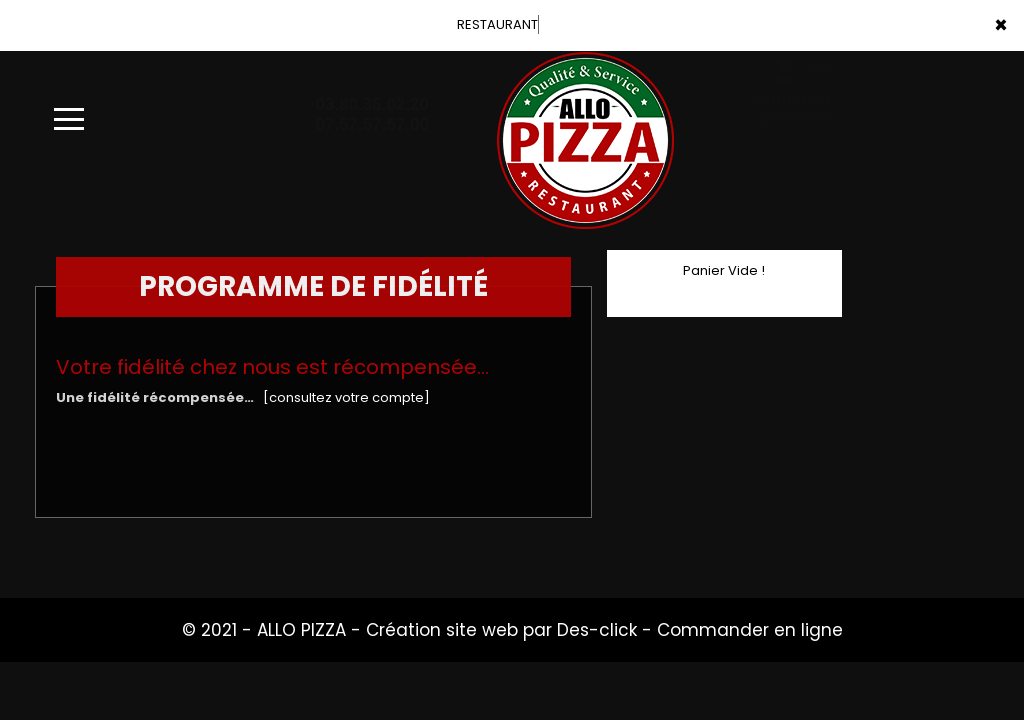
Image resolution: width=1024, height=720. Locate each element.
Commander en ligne (750, 630)
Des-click (597, 630)
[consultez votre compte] (346, 397)
